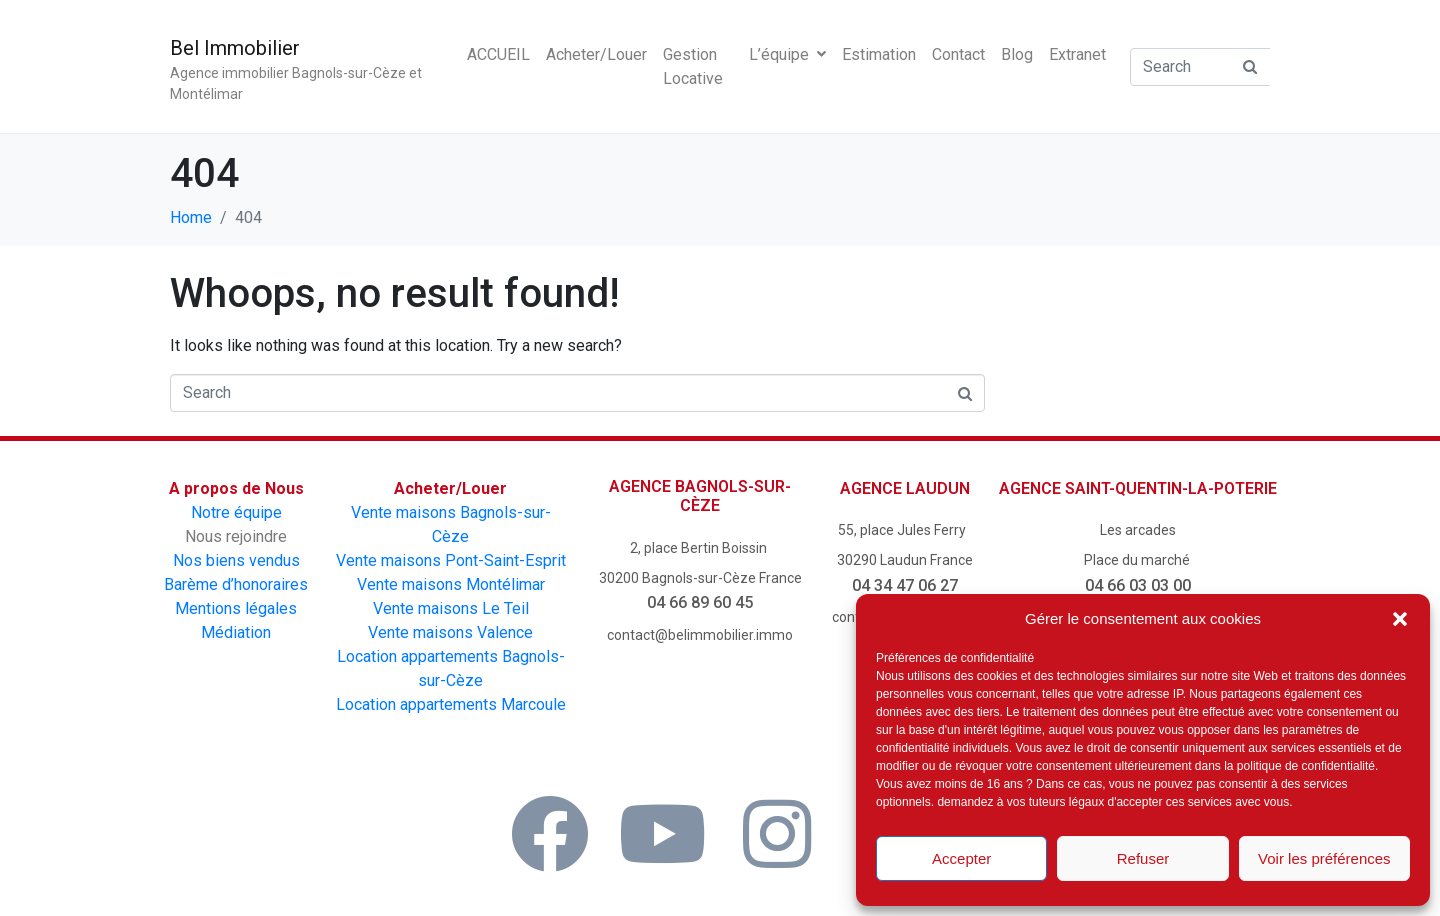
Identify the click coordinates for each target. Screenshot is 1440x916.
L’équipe (787, 54)
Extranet (1077, 54)
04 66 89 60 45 (700, 602)
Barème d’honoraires (236, 584)
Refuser (1143, 858)
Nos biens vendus (236, 560)
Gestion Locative (693, 66)
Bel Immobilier (235, 48)
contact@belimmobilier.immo (700, 635)
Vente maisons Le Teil (451, 608)
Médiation (236, 632)
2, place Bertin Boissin (700, 548)
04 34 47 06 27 (905, 585)
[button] (1400, 619)
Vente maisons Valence (450, 632)
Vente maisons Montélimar (451, 584)
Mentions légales (236, 608)
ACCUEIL (498, 54)
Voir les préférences (1324, 858)
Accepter (961, 858)
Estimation (879, 54)
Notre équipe (236, 512)
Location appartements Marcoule (451, 704)
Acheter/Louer (596, 54)
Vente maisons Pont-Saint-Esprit (451, 560)
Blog (1017, 54)
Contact (958, 54)
